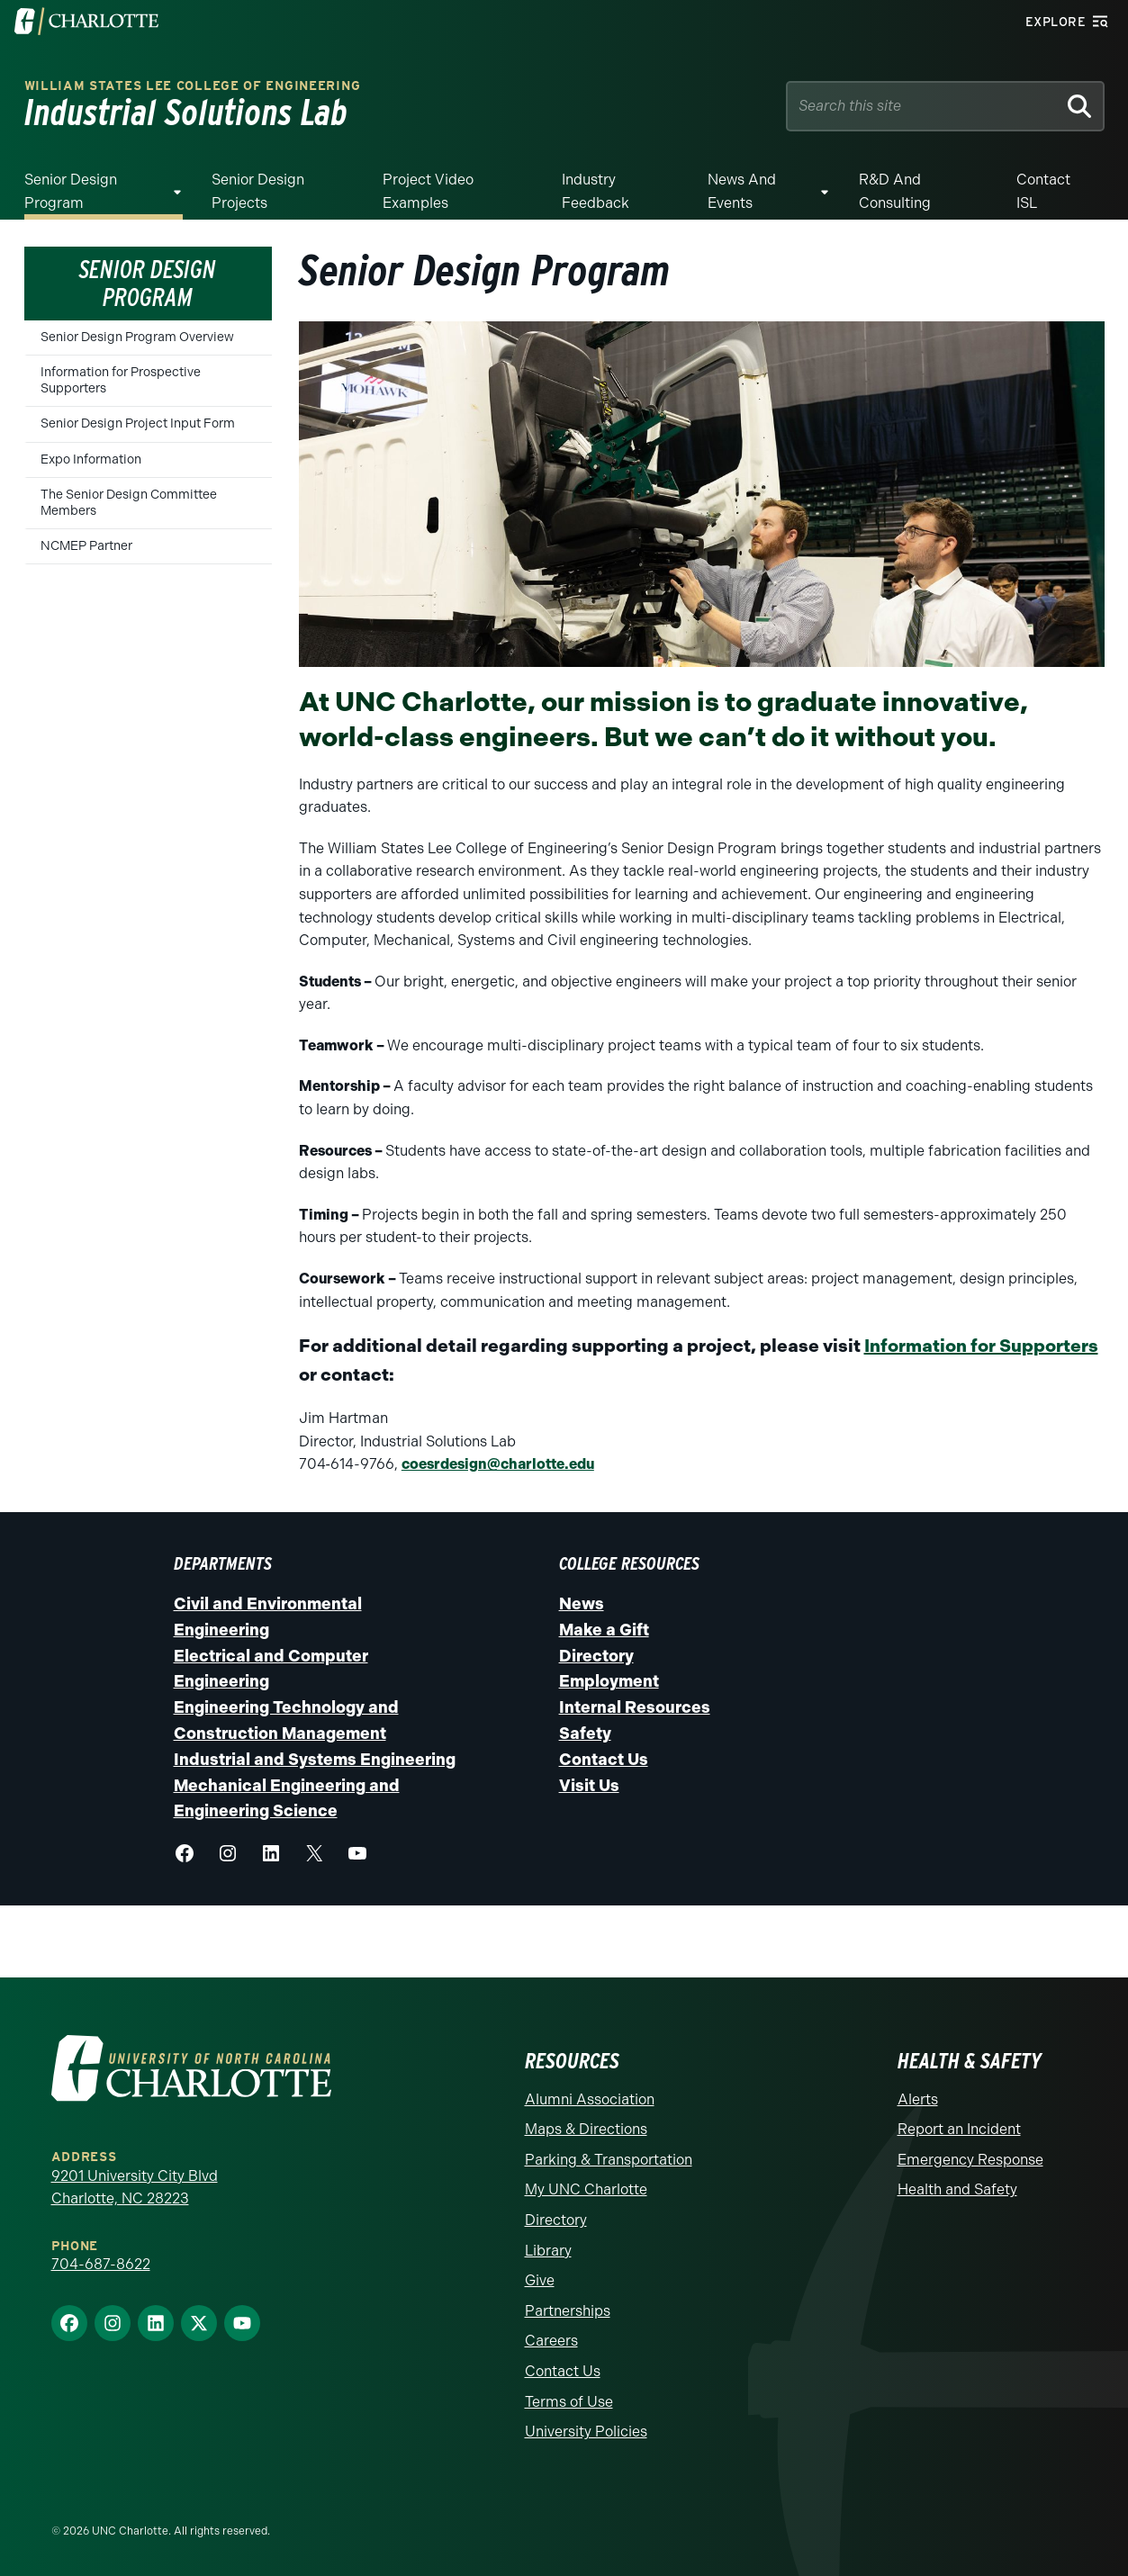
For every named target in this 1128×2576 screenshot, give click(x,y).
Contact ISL (1043, 191)
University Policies (586, 2431)
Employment (609, 1681)
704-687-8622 (100, 2264)
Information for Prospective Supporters (121, 380)
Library (548, 2250)
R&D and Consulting (895, 191)
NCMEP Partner (86, 546)
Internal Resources (634, 1707)
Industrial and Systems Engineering (315, 1760)
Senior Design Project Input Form (138, 423)
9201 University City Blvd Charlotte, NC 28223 (134, 2187)
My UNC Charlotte (586, 2189)
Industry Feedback (595, 191)
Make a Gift (604, 1630)
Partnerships (567, 2310)
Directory (596, 1656)
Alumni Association (589, 2099)
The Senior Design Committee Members (129, 502)
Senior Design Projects (258, 191)
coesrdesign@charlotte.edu (498, 1464)
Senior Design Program (70, 191)
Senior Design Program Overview (137, 337)
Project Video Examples (428, 191)
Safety (585, 1733)
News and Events (742, 191)
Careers (551, 2340)
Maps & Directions (586, 2129)
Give (540, 2280)
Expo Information (91, 459)
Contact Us (603, 1760)
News (581, 1604)
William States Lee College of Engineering (192, 86)
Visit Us (589, 1786)
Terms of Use (569, 2401)
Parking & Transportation (608, 2159)
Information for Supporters (981, 1345)
